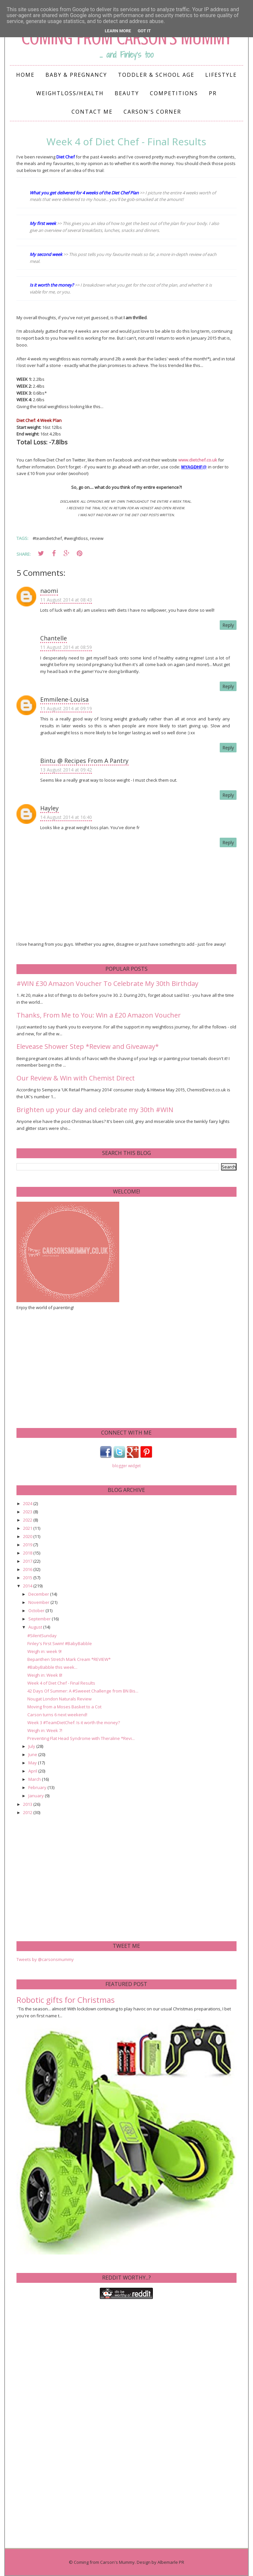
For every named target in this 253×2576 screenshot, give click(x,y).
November (39, 1602)
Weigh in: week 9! (44, 1651)
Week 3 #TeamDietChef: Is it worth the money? (73, 1722)
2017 (28, 1561)
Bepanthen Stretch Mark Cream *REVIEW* (69, 1659)
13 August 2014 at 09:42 (66, 770)
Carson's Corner (152, 111)
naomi (49, 591)
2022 (28, 1520)
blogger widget (126, 1466)
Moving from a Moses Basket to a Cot (64, 1707)
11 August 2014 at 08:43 (66, 600)
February (37, 1787)
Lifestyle (221, 74)
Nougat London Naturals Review (59, 1699)
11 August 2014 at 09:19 (66, 708)
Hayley (49, 808)
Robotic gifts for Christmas (65, 1999)
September (40, 1619)
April (33, 1771)
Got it (144, 30)
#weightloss (76, 538)
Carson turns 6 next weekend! (57, 1715)
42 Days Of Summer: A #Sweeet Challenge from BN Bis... (82, 1691)
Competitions (174, 93)
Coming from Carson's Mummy (104, 2562)
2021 (28, 1528)
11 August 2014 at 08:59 (66, 647)
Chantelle (53, 638)
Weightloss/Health (70, 93)
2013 (28, 1804)
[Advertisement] (65, 1368)
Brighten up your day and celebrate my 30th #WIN (94, 1109)
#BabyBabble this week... (52, 1667)
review (96, 538)
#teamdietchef (47, 538)
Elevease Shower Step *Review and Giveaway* (87, 1046)
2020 (28, 1536)
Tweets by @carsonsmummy (45, 1959)
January (36, 1796)
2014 (28, 1586)
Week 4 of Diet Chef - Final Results (61, 1683)
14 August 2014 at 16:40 (66, 817)
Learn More (118, 30)
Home (25, 74)
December (39, 1594)
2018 (28, 1553)
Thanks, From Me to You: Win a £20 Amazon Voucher (98, 1015)
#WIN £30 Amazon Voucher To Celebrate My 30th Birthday (107, 983)
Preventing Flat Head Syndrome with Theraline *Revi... (81, 1738)
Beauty (127, 93)
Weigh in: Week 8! (44, 1675)
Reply (228, 625)
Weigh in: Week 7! (44, 1730)
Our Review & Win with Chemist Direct (75, 1078)
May (33, 1763)
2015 (28, 1578)
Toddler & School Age (156, 74)
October (36, 1610)
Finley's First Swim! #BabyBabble (59, 1643)
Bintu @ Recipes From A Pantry (84, 761)
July (32, 1746)
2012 (28, 1812)
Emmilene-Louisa (64, 699)
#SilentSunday (42, 1635)
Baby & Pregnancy (76, 74)
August (35, 1627)
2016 (28, 1569)
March (35, 1779)
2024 (28, 1503)
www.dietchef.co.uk (197, 460)
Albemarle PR (170, 2562)
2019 (28, 1545)
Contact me (92, 111)
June (33, 1754)
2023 (28, 1512)
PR (213, 93)
